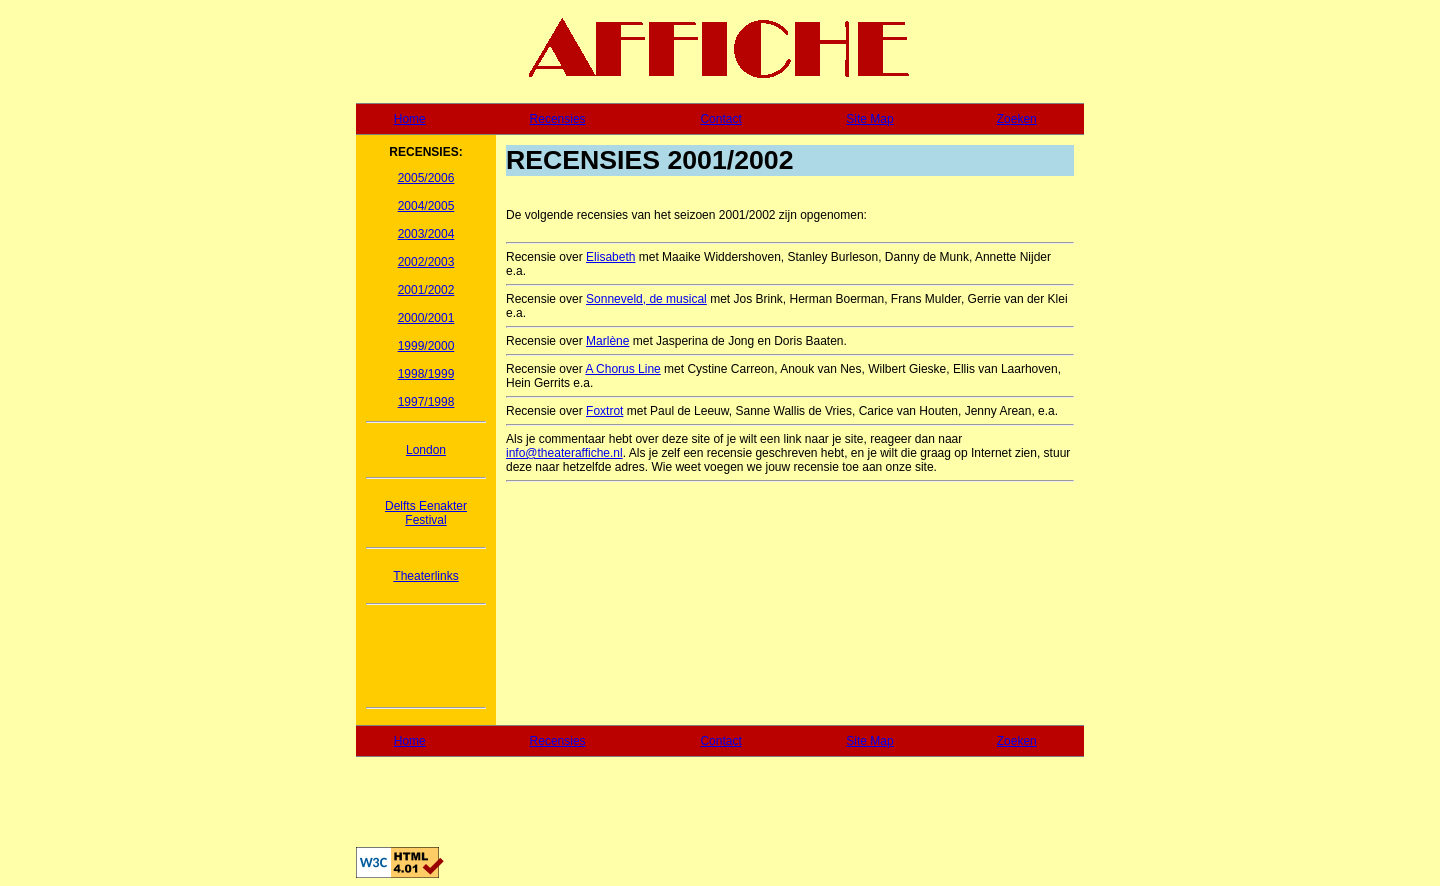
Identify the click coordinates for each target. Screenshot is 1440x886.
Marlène (607, 341)
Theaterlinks (425, 576)
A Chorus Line (622, 369)
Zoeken (1017, 119)
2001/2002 (426, 290)
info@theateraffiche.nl (564, 453)
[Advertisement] (426, 656)
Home (410, 119)
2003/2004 (426, 234)
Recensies (558, 119)
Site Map (869, 119)
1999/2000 (426, 346)
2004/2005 (426, 206)
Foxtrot (604, 411)
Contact (720, 119)
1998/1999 (426, 374)
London (426, 450)
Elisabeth (610, 257)
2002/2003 (426, 262)
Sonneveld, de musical (646, 299)
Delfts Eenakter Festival (426, 513)
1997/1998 (426, 402)
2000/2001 (426, 318)
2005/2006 (426, 178)
